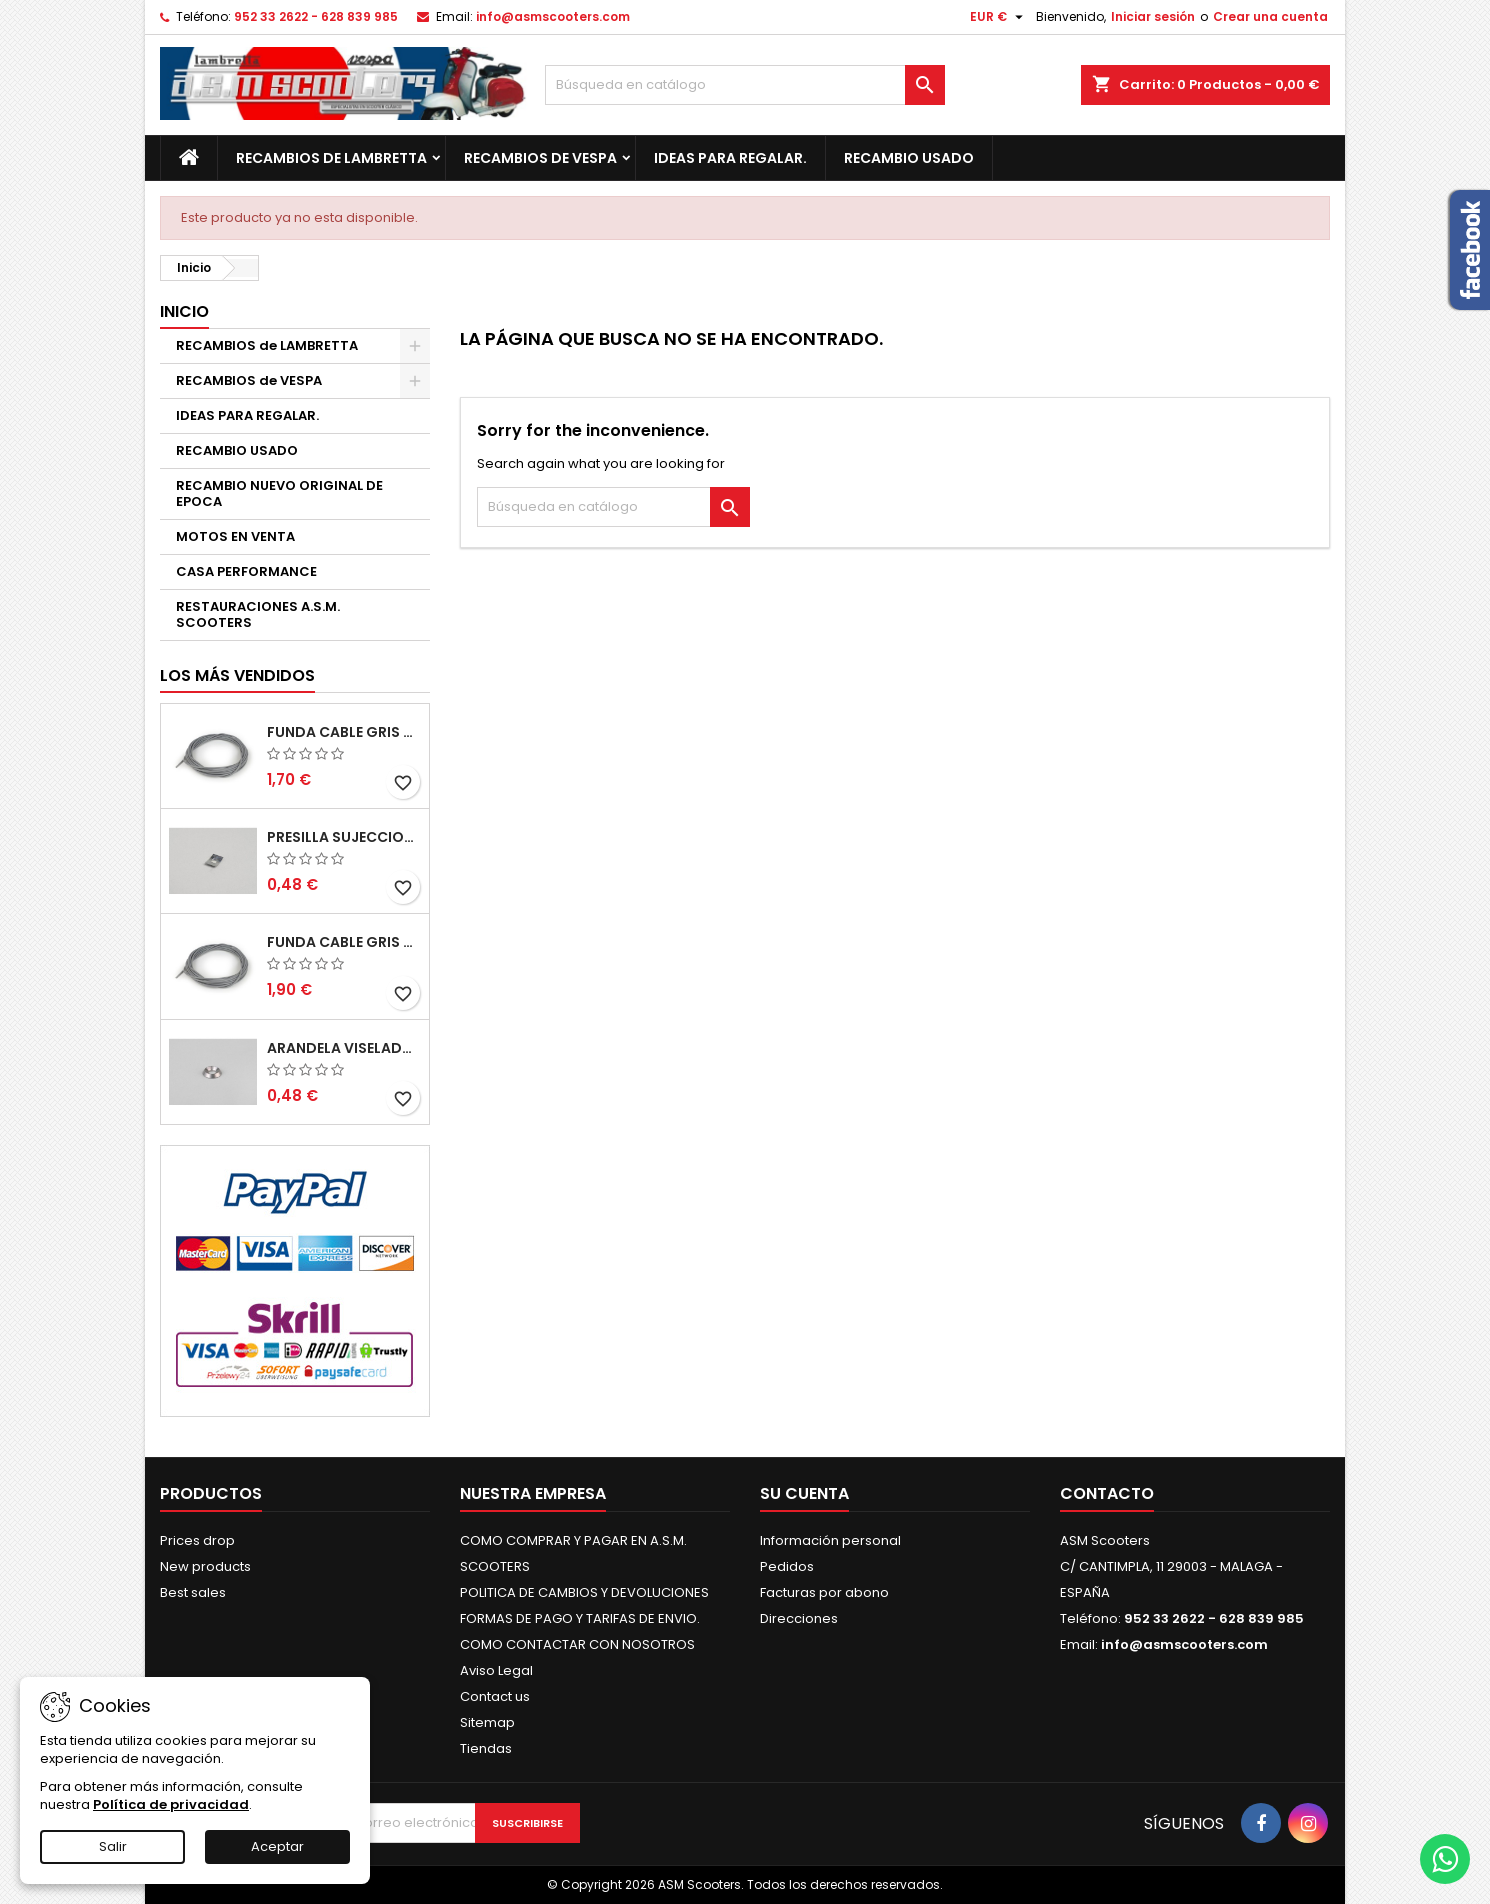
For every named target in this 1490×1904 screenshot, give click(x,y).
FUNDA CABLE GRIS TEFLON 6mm (344, 942)
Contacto (1107, 1493)
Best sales (193, 1592)
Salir (113, 1846)
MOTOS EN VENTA (235, 536)
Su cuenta (804, 1493)
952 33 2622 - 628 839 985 (316, 16)
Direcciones (799, 1618)
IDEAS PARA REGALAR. (730, 158)
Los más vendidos (237, 675)
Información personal (830, 1540)
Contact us (495, 1696)
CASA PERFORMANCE (246, 571)
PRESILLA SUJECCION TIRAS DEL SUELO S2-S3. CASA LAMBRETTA (344, 837)
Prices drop (197, 1540)
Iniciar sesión (1153, 16)
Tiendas (486, 1748)
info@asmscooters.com (553, 16)
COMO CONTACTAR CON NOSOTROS (577, 1644)
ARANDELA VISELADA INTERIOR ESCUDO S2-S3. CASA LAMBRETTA (344, 1048)
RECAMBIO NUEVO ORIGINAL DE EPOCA (279, 493)
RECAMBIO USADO (909, 158)
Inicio (184, 311)
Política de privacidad (171, 1804)
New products (205, 1566)
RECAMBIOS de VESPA (540, 158)
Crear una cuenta (1270, 16)
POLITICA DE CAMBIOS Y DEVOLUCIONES (584, 1592)
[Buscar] (745, 85)
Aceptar (277, 1846)
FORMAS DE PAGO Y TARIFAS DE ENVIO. (580, 1618)
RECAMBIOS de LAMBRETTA (331, 158)
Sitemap (487, 1722)
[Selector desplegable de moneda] (999, 17)
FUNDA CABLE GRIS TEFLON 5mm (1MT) (344, 732)
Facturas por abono (824, 1592)
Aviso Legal (496, 1670)
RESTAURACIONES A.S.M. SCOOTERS (258, 614)
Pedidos (787, 1566)
